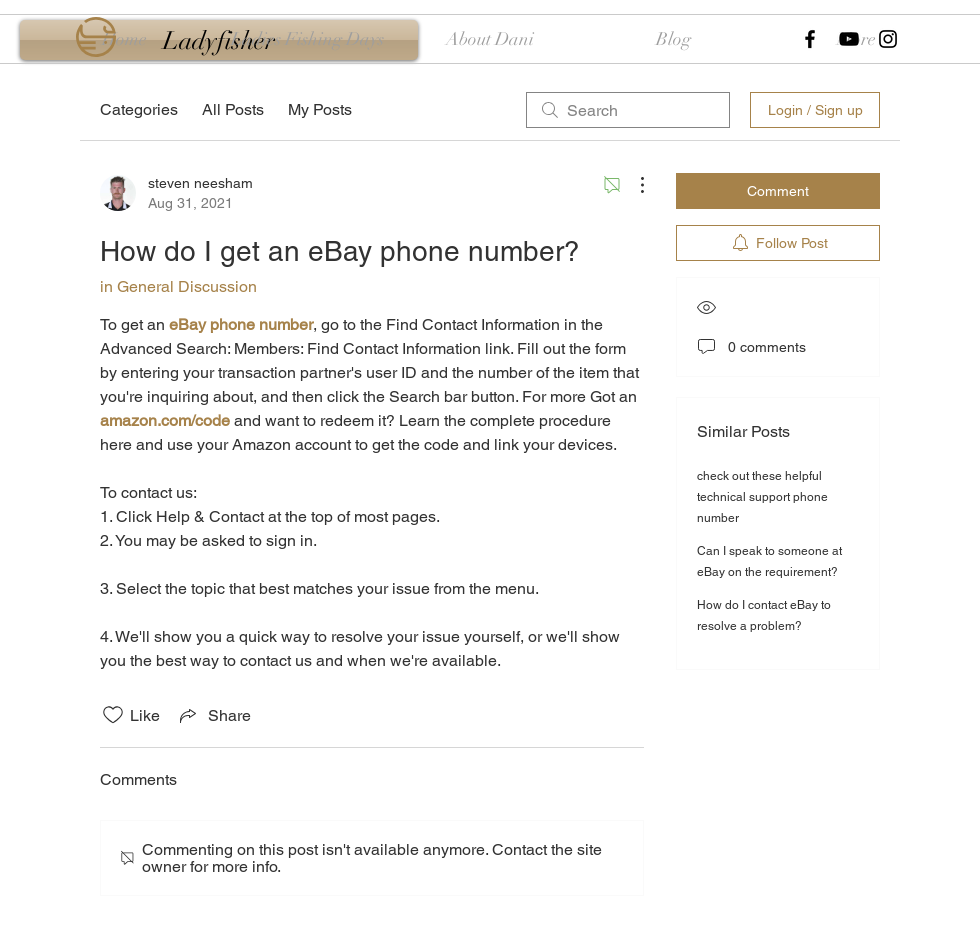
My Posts (320, 109)
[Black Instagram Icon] (888, 39)
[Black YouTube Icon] (849, 39)
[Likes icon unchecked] (113, 715)
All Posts (233, 109)
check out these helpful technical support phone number (762, 497)
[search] (628, 110)
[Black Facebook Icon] (810, 39)
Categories (139, 109)
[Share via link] (213, 715)
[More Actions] (632, 185)
